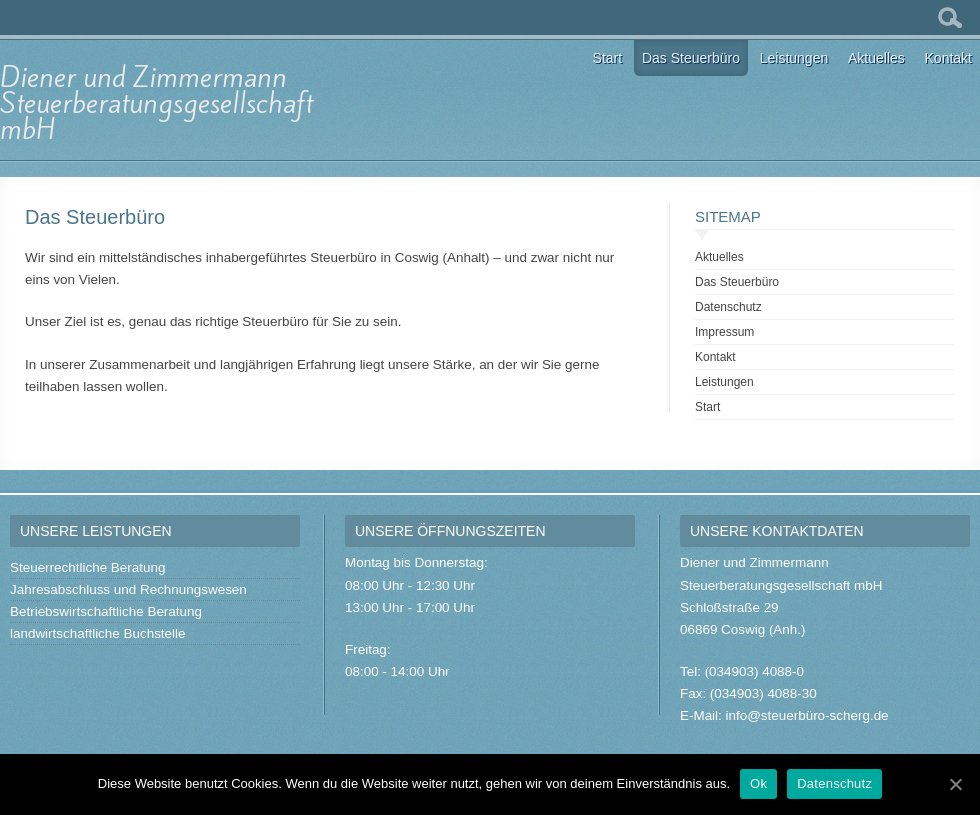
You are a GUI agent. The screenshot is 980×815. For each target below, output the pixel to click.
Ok (758, 783)
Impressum (724, 332)
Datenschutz (728, 307)
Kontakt (948, 58)
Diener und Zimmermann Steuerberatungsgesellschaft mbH (156, 103)
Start (608, 58)
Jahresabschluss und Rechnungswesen (128, 589)
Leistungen (794, 58)
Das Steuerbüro (691, 58)
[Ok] (955, 784)
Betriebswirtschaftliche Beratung (106, 611)
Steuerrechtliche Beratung (87, 567)
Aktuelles (876, 58)
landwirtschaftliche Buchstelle (98, 633)
